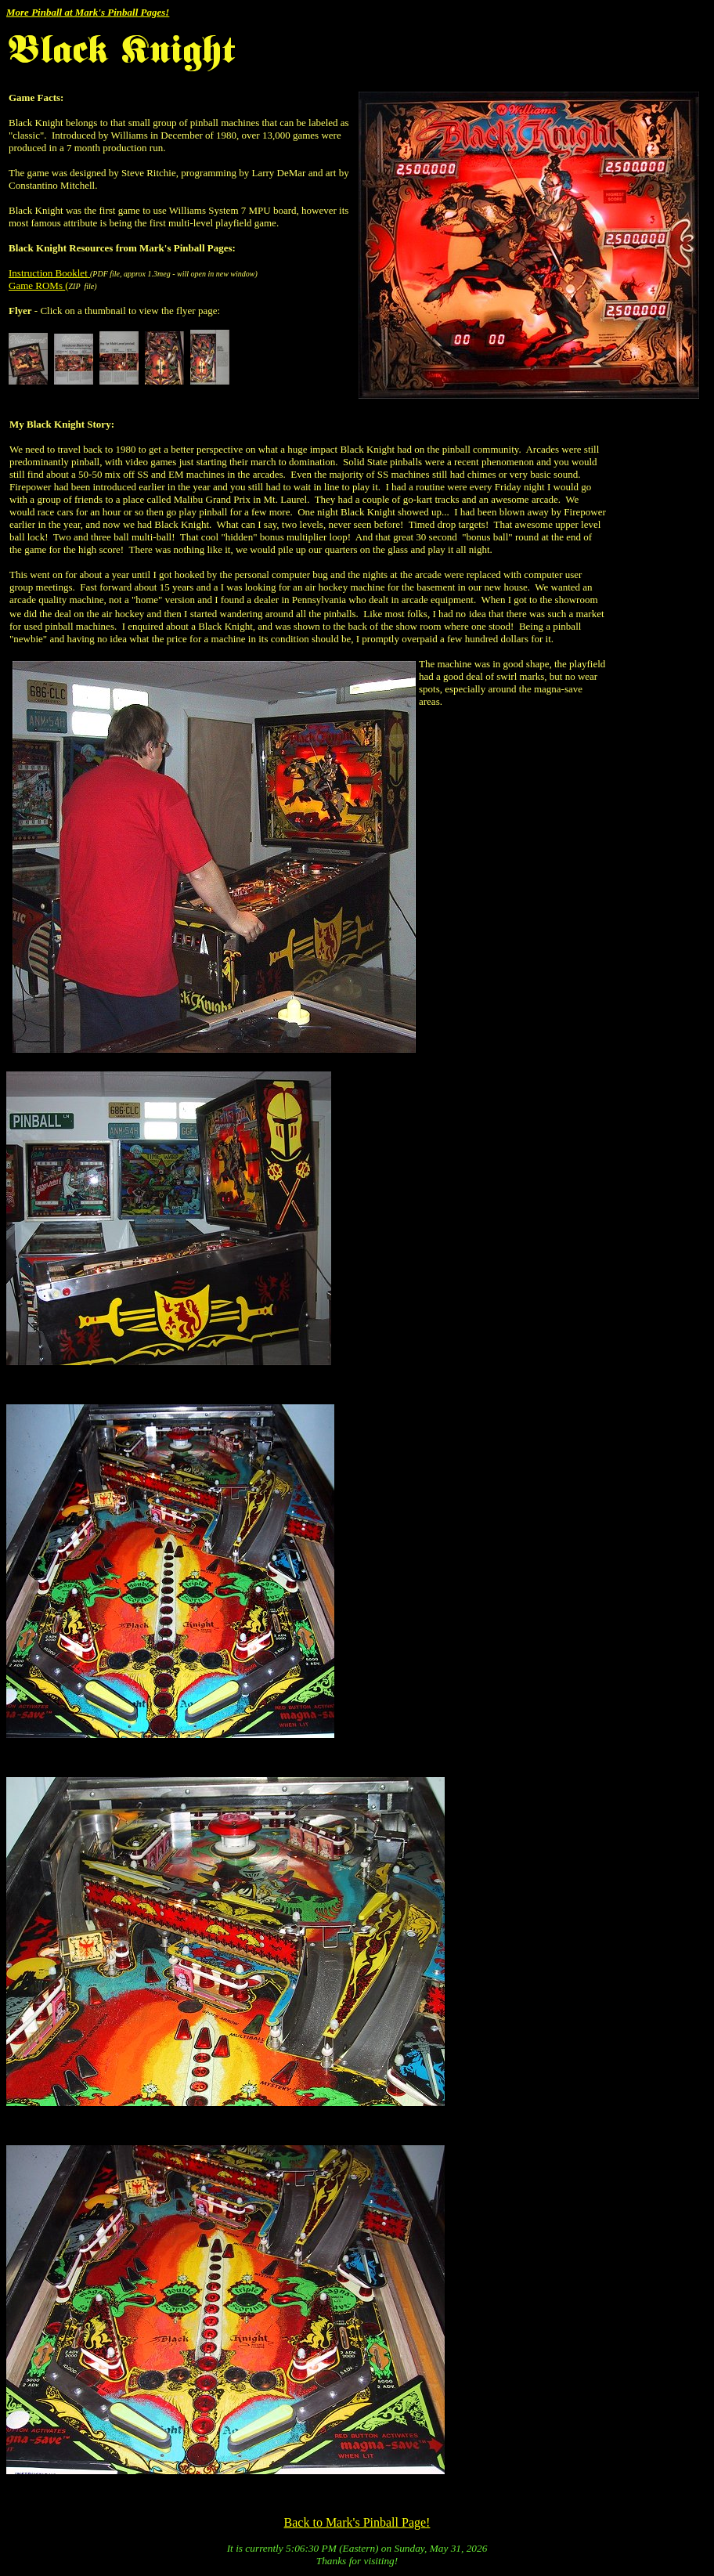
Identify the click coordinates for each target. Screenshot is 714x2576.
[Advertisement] (658, 653)
